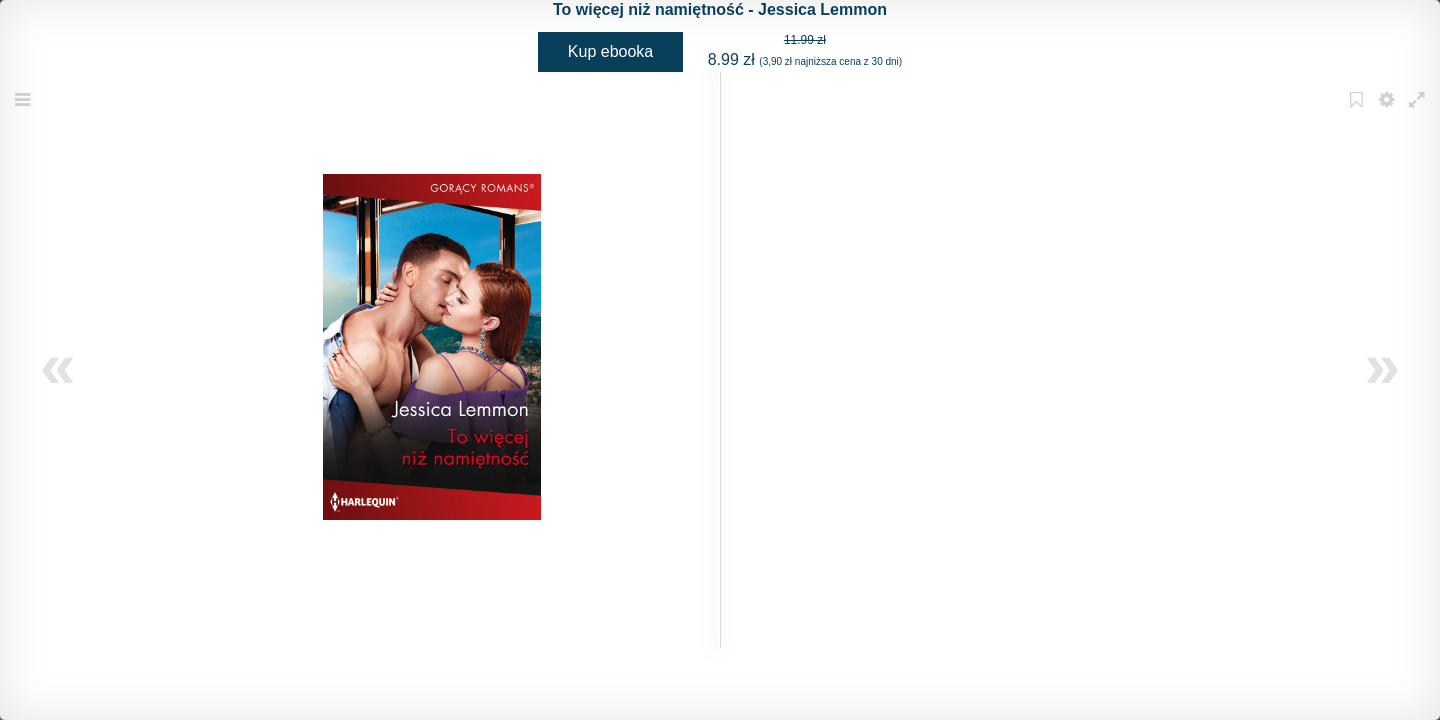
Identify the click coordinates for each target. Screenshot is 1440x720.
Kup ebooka (610, 51)
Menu (25, 112)
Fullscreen (1419, 112)
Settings (1389, 112)
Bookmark (1359, 112)
